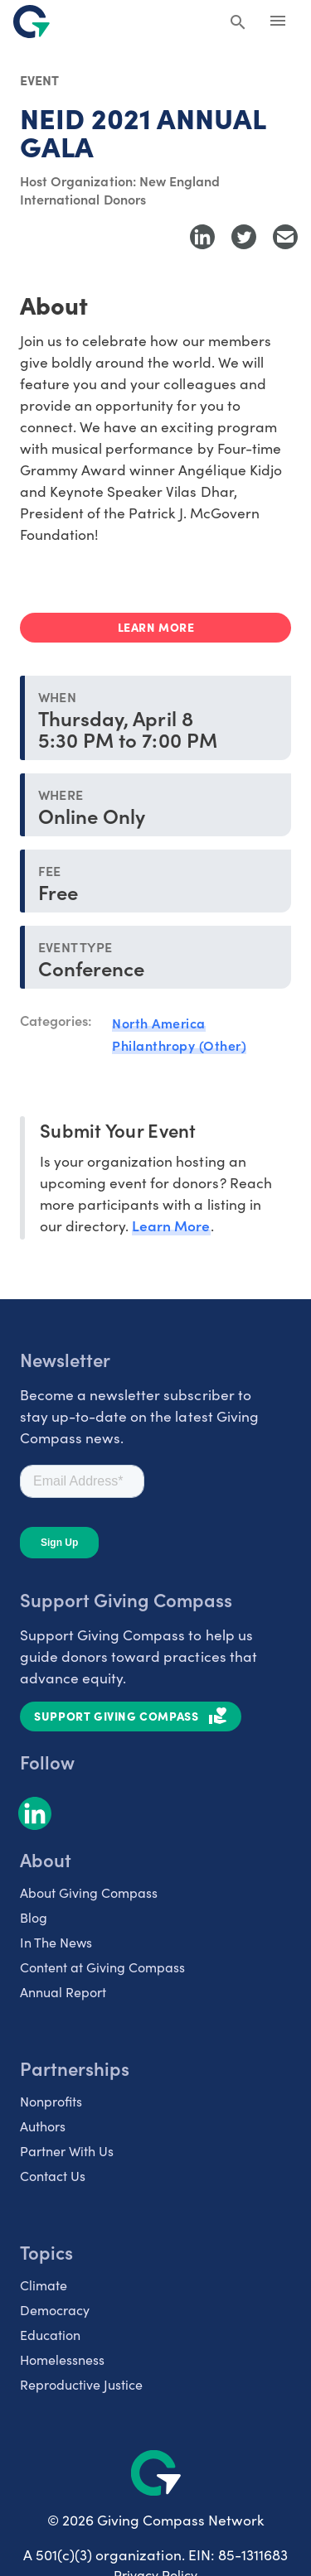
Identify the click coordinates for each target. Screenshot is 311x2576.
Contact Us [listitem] (52, 2175)
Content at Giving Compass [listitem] (102, 1967)
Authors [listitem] (43, 2126)
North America (159, 1023)
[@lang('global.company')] (31, 21)
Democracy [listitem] (55, 2309)
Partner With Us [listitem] (67, 2151)
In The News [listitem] (56, 1942)
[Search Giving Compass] (238, 23)
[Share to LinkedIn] (202, 236)
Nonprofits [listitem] (51, 2101)
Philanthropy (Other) (179, 1045)
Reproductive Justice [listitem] (81, 2384)
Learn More (171, 1225)
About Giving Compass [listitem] (89, 1892)
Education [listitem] (50, 2334)
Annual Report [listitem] (63, 1992)
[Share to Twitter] (243, 236)
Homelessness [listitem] (62, 2359)
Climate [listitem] (43, 2285)
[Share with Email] (285, 236)
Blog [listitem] (33, 1917)
